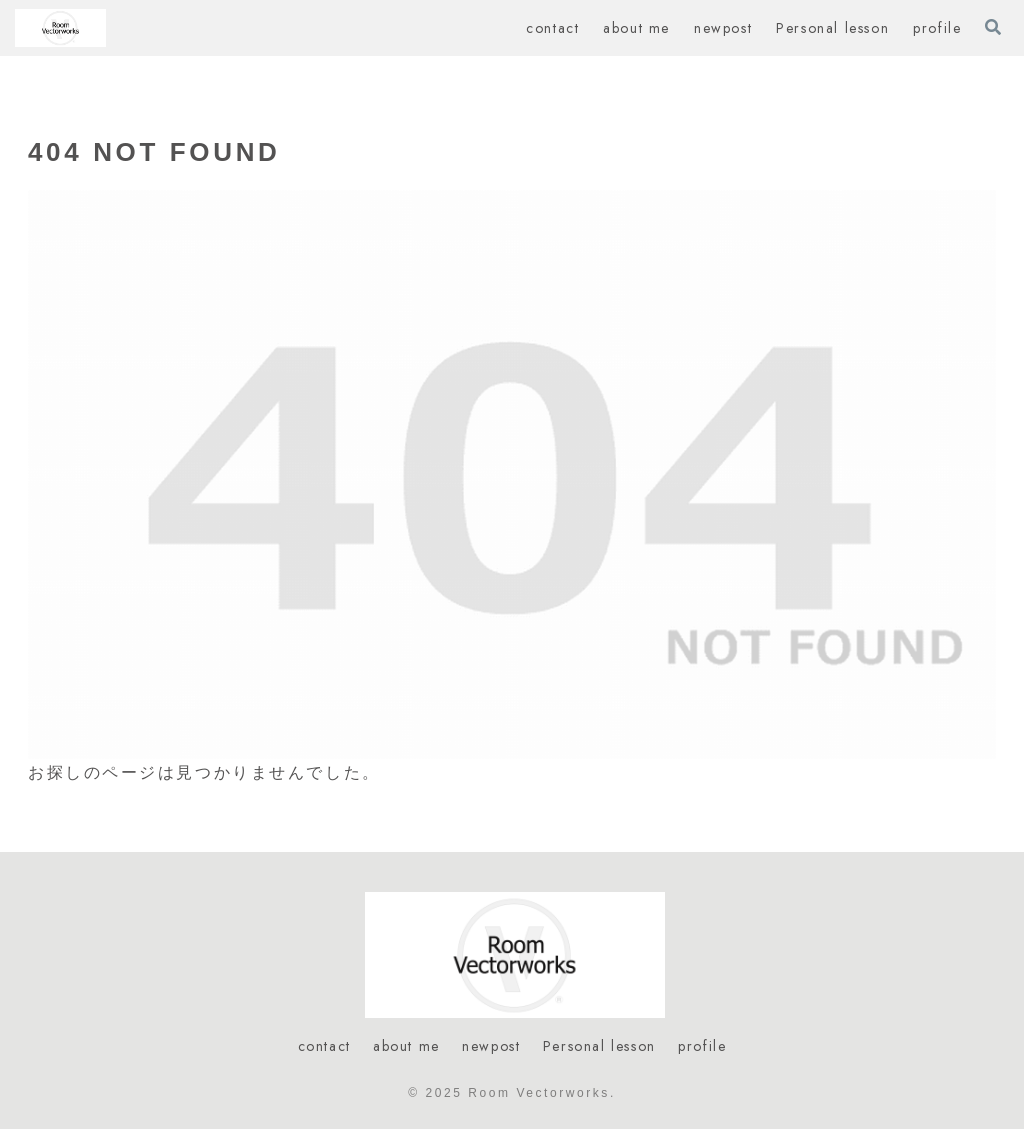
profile (702, 1046)
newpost (491, 1046)
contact (324, 1046)
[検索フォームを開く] (993, 27)
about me (406, 1046)
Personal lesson (599, 1046)
